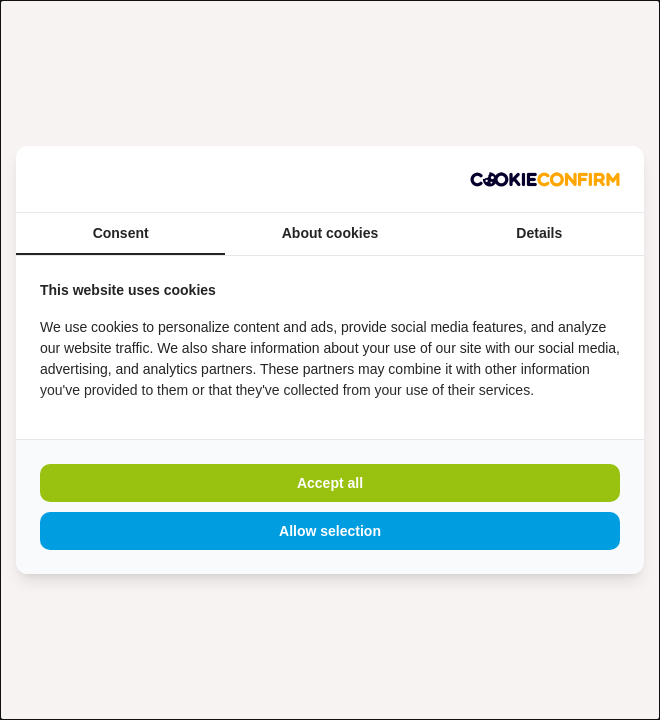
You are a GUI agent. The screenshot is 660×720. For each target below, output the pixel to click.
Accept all (330, 483)
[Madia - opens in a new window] (545, 179)
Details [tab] (539, 233)
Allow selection (330, 531)
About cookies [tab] (330, 233)
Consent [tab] (121, 233)
